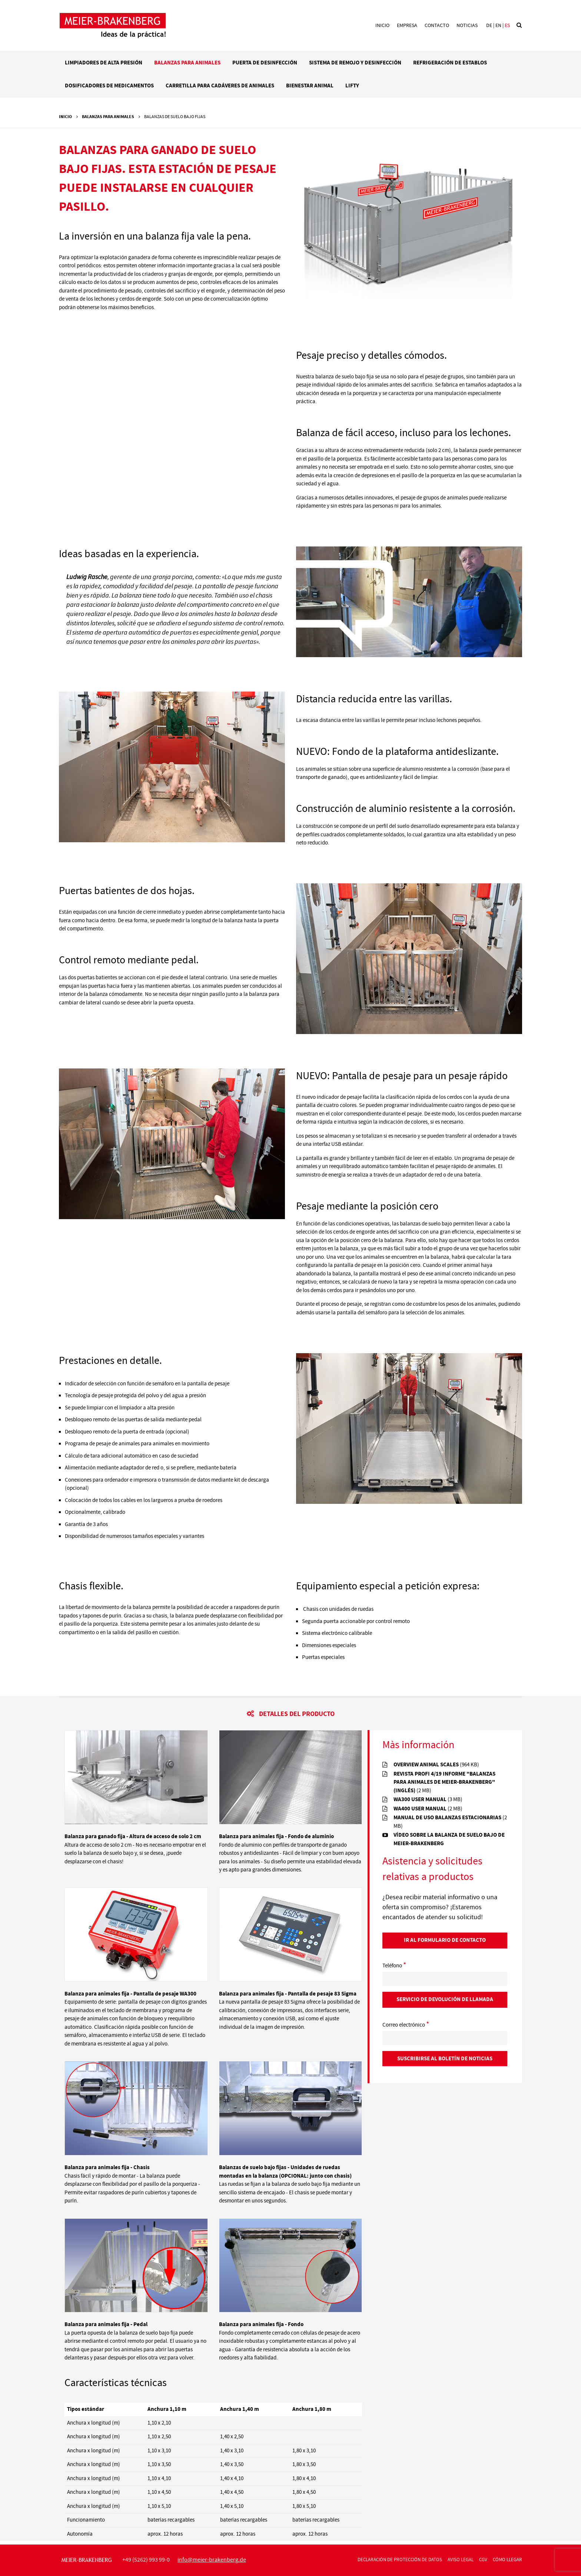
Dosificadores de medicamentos (109, 86)
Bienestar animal (309, 86)
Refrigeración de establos (450, 63)
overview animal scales (436, 1765)
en (498, 25)
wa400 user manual (428, 1809)
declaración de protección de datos (400, 2560)
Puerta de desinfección (264, 63)
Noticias (467, 25)
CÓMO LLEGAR (507, 2560)
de (489, 25)
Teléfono (394, 1966)
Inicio (382, 25)
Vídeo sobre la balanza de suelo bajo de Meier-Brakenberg (449, 1839)
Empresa (407, 25)
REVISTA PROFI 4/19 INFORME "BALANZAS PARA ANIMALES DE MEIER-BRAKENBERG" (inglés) (444, 1782)
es (507, 25)
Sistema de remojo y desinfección (355, 63)
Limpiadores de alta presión (103, 63)
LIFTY (352, 86)
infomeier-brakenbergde (211, 2559)
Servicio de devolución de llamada (444, 1999)
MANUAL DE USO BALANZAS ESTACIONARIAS (450, 1822)
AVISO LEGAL (461, 2560)
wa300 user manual (428, 1799)
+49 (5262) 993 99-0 (146, 2559)
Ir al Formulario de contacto (445, 1940)
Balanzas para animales (187, 63)
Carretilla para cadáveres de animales (220, 86)
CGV (483, 2560)
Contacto (437, 25)
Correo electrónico (405, 2025)
